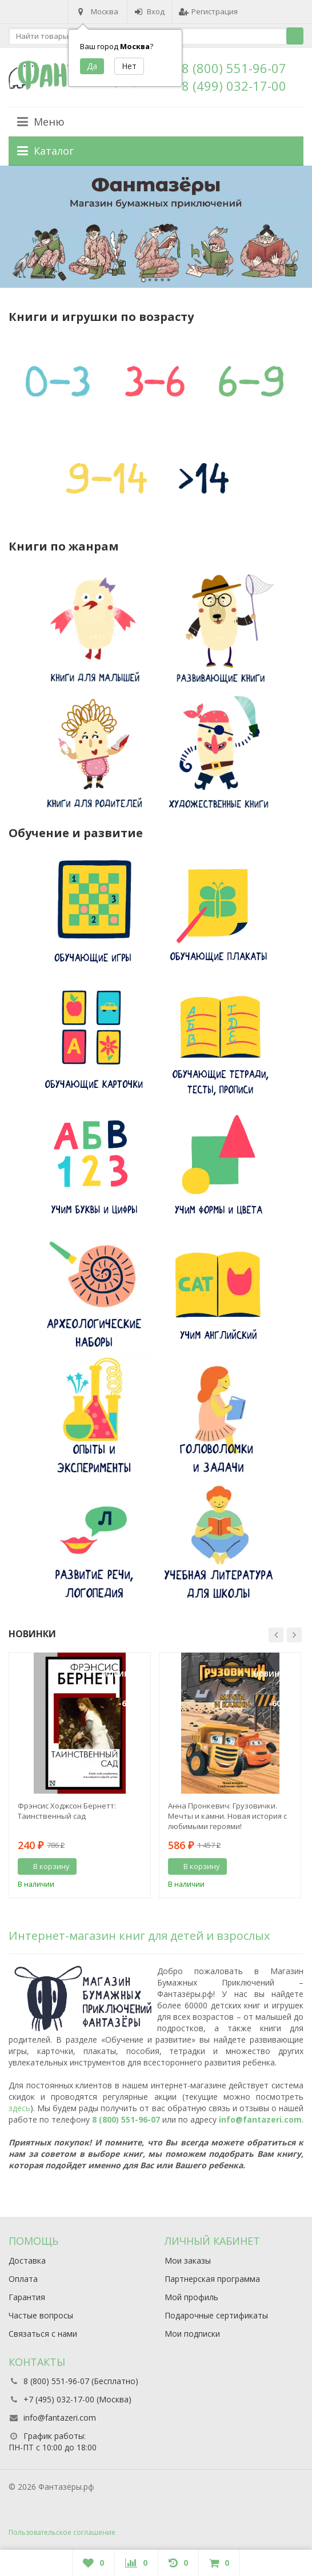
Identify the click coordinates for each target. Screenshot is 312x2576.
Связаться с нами (43, 2333)
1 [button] (143, 279)
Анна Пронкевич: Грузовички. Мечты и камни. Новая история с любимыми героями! (227, 1816)
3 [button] (156, 279)
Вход (149, 11)
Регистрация (208, 11)
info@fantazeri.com (260, 2119)
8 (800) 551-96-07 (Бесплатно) (80, 2381)
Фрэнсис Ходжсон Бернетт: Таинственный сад (67, 1811)
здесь (19, 2108)
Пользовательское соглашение (62, 2532)
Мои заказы (188, 2260)
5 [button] (168, 279)
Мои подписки (192, 2333)
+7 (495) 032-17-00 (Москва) (77, 2399)
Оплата (23, 2278)
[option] (156, 227)
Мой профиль (191, 2297)
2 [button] (150, 279)
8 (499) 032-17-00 (234, 85)
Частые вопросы (41, 2315)
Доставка (27, 2260)
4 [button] (162, 279)
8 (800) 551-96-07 (234, 68)
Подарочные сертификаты (216, 2315)
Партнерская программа (212, 2278)
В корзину (45, 1866)
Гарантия (27, 2297)
